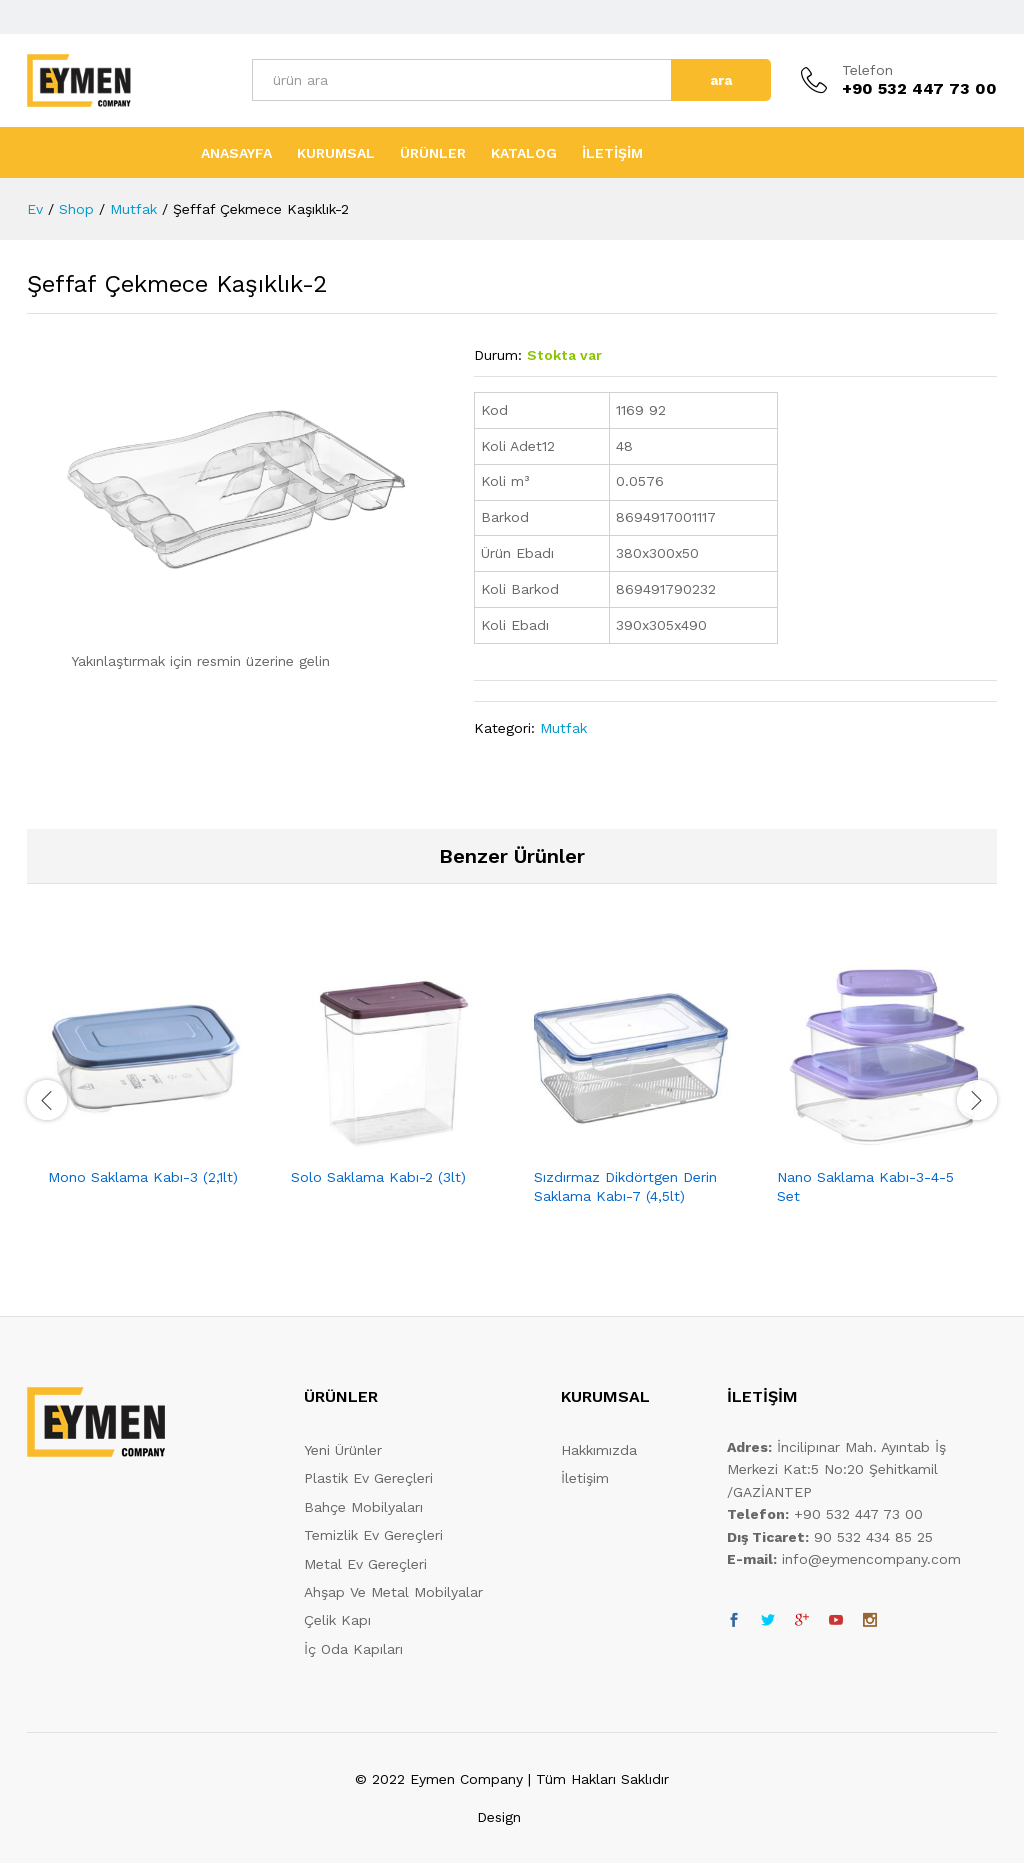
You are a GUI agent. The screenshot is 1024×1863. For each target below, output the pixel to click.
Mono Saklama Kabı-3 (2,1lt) (143, 1177)
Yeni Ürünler (343, 1450)
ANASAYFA (236, 153)
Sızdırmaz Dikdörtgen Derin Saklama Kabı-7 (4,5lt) (625, 1186)
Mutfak (563, 728)
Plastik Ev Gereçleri (368, 1478)
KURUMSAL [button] (336, 153)
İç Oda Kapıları (353, 1649)
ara (721, 80)
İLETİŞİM (612, 153)
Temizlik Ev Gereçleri (373, 1535)
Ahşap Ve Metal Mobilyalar (393, 1592)
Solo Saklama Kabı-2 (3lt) (378, 1177)
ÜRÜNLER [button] (433, 153)
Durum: (498, 355)
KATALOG (524, 153)
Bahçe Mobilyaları (363, 1507)
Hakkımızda (599, 1450)
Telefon (867, 70)
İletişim (585, 1478)
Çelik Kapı (337, 1620)
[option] (148, 1088)
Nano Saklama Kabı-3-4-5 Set (865, 1186)
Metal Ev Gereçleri (365, 1564)
